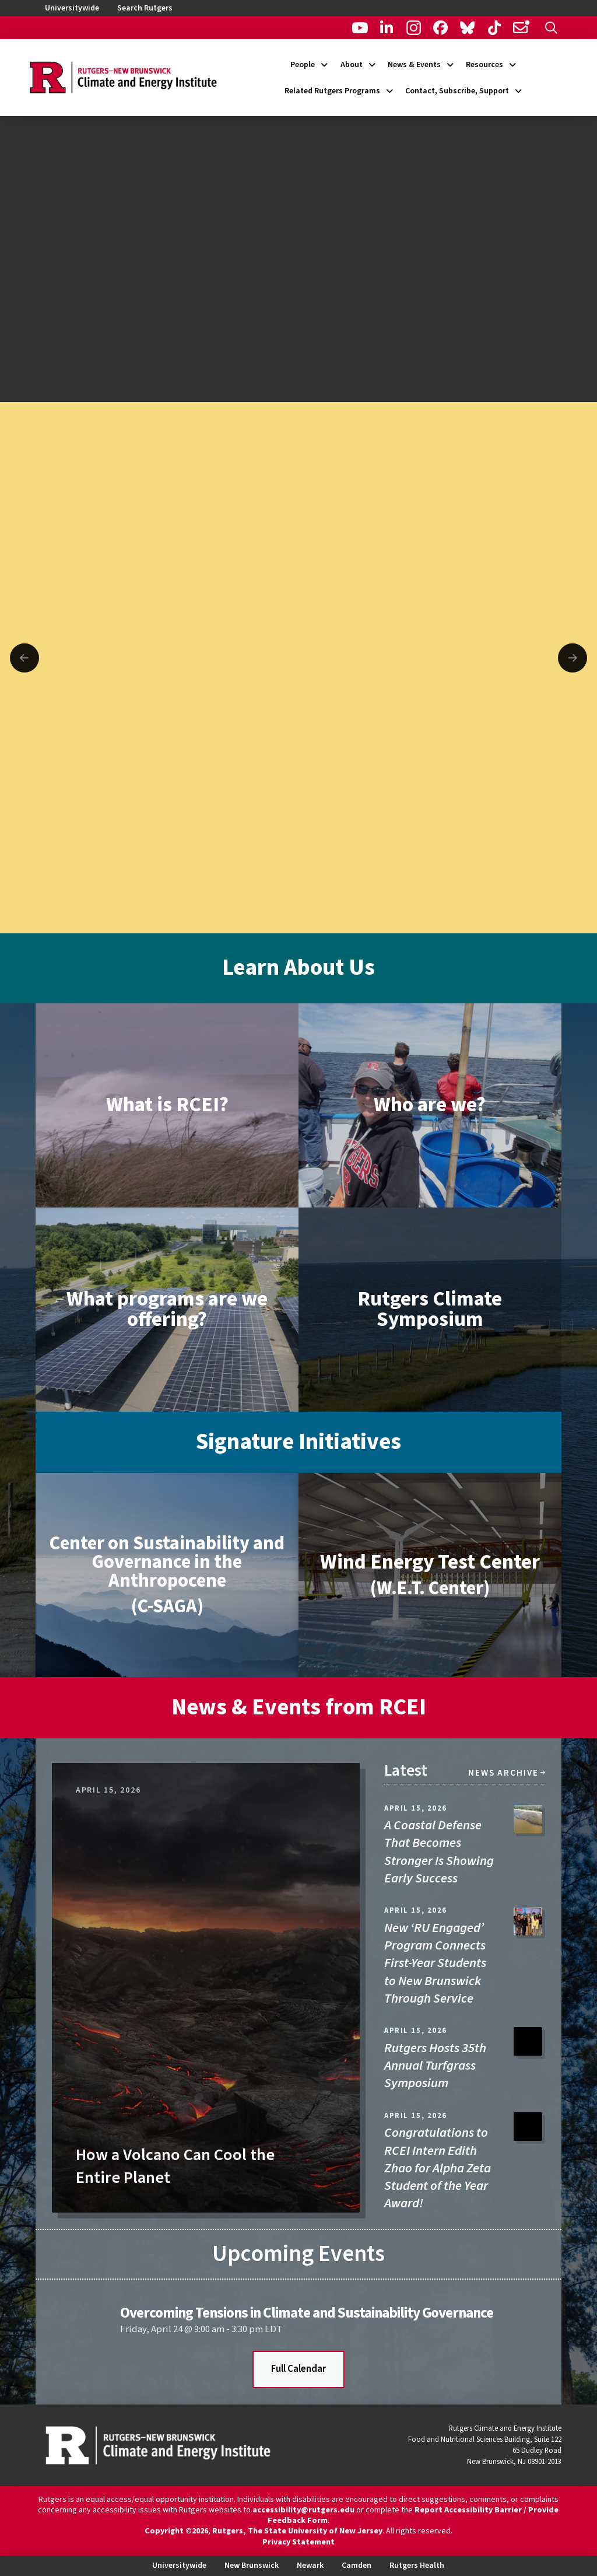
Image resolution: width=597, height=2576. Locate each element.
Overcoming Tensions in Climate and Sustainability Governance (306, 2312)
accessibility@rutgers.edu (303, 2510)
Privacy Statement (298, 2542)
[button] (551, 28)
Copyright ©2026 (176, 2531)
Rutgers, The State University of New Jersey (297, 2531)
